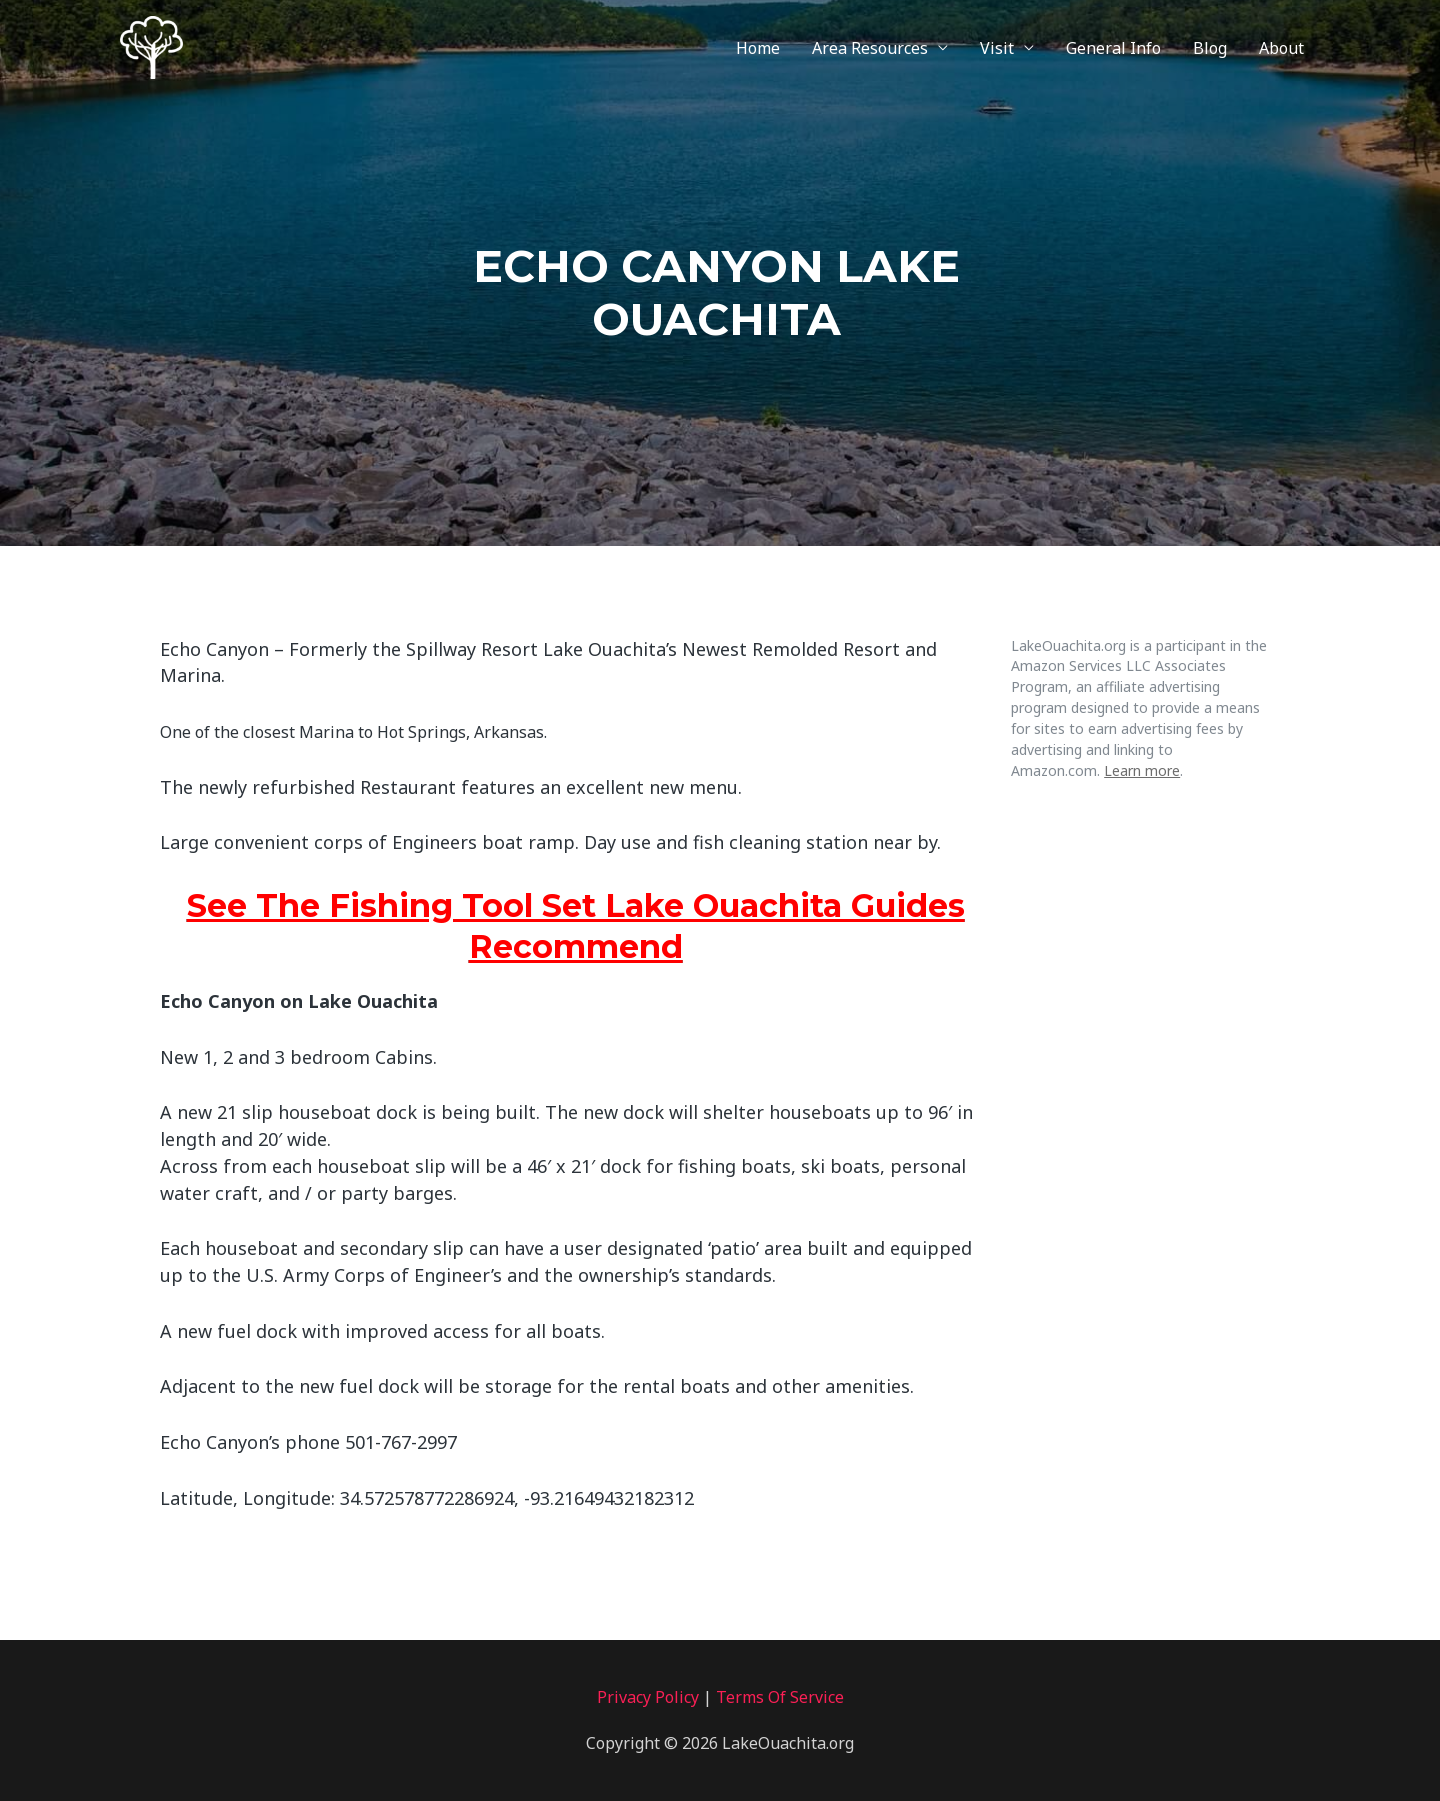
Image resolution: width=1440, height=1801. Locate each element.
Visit (997, 48)
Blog (1210, 48)
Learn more (1142, 770)
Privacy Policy (648, 1697)
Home (758, 48)
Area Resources (870, 48)
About (1281, 48)
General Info (1113, 48)
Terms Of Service (780, 1697)
